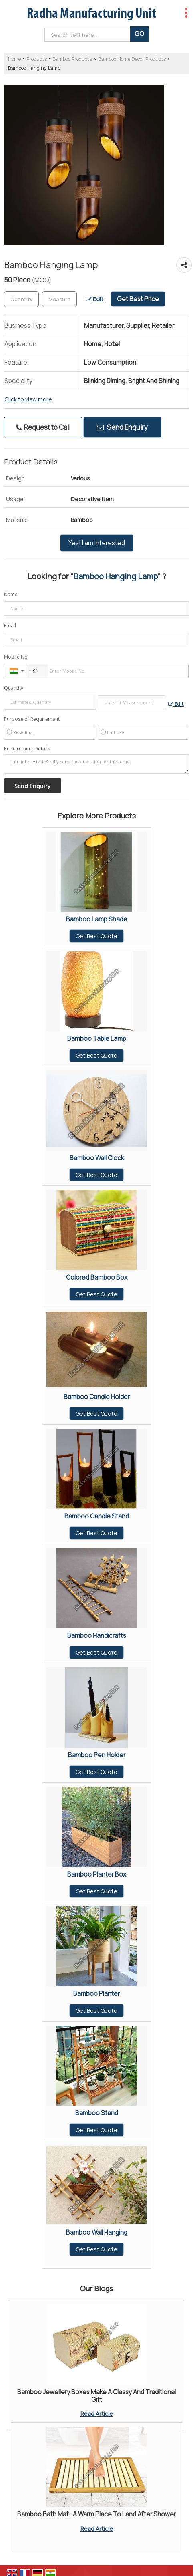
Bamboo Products (72, 59)
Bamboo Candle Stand (96, 1516)
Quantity (13, 688)
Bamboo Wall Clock (97, 1158)
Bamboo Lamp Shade (96, 919)
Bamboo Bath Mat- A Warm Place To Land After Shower (96, 2514)
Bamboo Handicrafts (96, 1635)
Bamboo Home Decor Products (132, 59)
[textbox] (59, 299)
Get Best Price (138, 299)
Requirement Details (27, 749)
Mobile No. (16, 656)
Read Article (96, 2413)
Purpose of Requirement (32, 719)
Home (14, 59)
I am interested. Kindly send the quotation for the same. (96, 764)
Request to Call (43, 427)
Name (11, 594)
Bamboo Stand (96, 2113)
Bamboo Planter (96, 1993)
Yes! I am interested (96, 543)
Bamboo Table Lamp (96, 1038)
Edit (94, 299)
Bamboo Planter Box (96, 1874)
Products (36, 59)
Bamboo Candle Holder (97, 1397)
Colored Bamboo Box (96, 1277)
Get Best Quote (96, 936)
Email (10, 625)
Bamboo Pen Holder (96, 1755)
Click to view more (28, 399)
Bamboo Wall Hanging (96, 2232)
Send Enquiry (122, 427)
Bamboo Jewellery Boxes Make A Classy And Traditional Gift (96, 2395)
